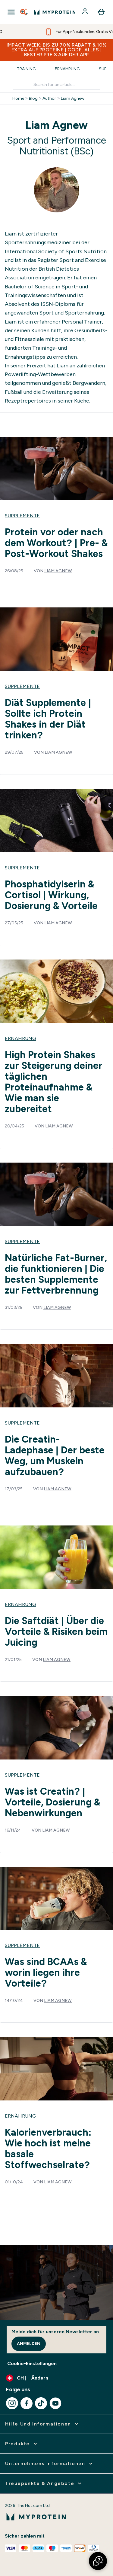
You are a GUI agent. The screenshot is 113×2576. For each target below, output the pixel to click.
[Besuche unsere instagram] (12, 2403)
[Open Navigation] (11, 12)
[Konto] (85, 12)
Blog (33, 98)
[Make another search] (56, 85)
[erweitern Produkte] (21, 2444)
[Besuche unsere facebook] (26, 2403)
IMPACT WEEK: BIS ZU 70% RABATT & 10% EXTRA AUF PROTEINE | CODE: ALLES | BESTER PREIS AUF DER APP (57, 49)
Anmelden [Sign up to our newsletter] (28, 2343)
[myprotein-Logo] (54, 12)
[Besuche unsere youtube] (55, 2403)
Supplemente (22, 516)
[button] (98, 2561)
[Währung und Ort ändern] (56, 2378)
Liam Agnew (72, 98)
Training (26, 68)
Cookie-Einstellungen (32, 2363)
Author (49, 98)
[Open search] (24, 12)
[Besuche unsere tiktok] (41, 2403)
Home (18, 98)
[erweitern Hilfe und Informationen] (42, 2424)
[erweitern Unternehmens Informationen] (49, 2463)
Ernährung (67, 68)
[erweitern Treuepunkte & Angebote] (44, 2483)
